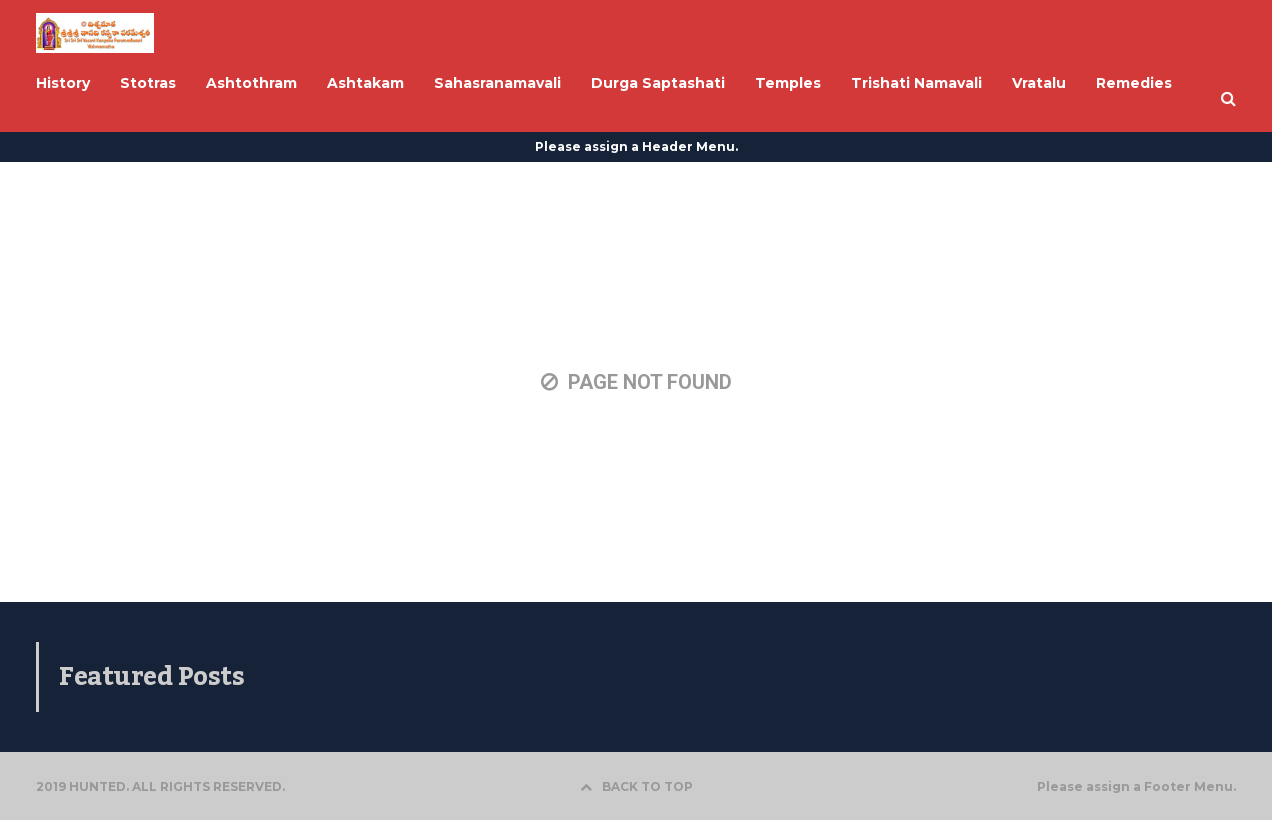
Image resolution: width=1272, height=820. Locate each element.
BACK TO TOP (636, 786)
